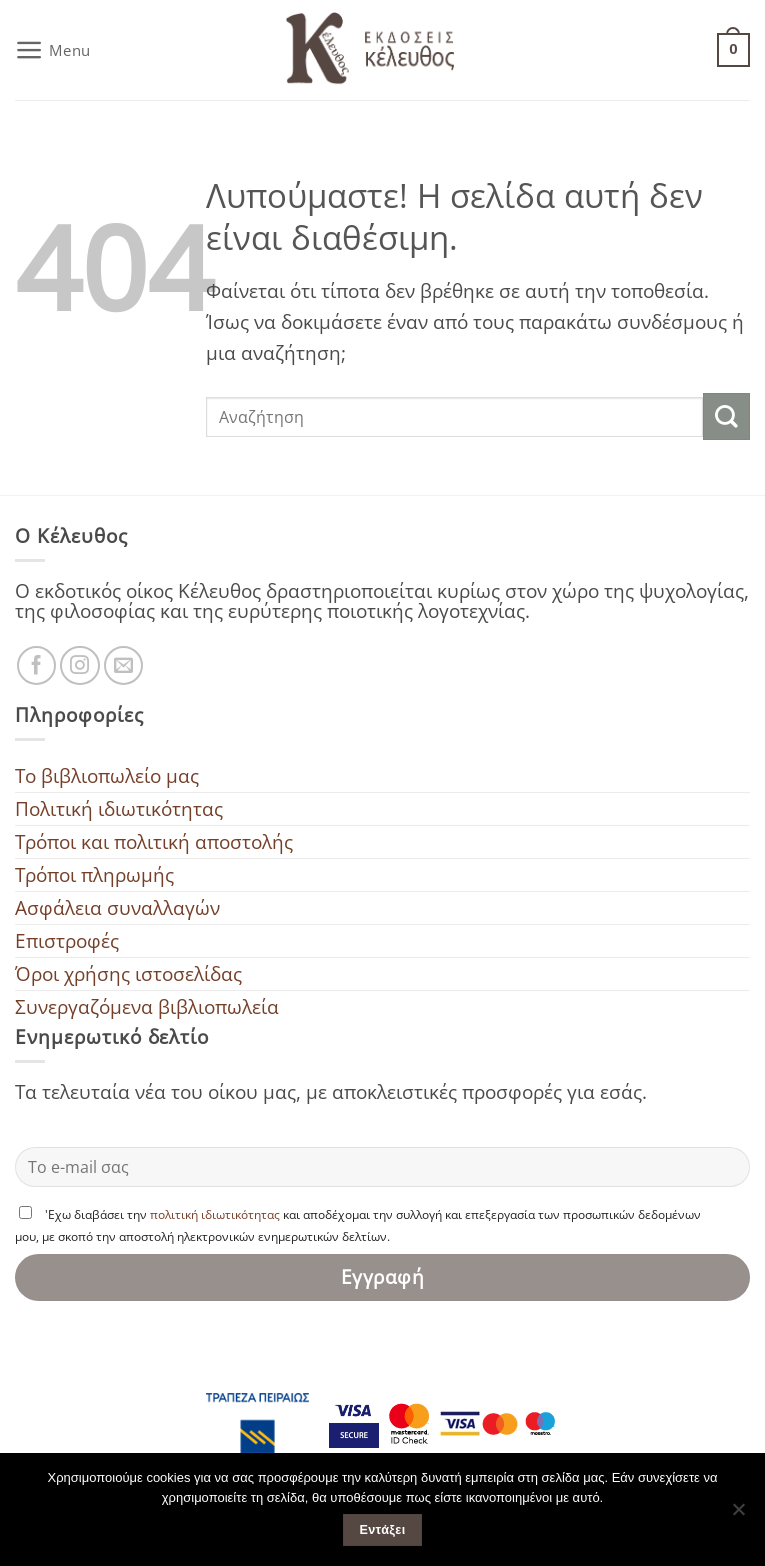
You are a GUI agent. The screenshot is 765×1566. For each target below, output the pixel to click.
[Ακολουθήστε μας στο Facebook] (37, 666)
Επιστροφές (67, 940)
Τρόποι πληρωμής (94, 874)
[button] (53, 49)
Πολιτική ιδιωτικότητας (119, 808)
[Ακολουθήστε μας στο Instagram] (80, 666)
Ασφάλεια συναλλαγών (117, 907)
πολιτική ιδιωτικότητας (215, 1214)
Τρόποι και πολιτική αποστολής (154, 841)
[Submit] (726, 416)
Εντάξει (382, 1530)
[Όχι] (738, 1515)
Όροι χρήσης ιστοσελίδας (128, 973)
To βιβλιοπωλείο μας (107, 775)
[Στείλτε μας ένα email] (124, 666)
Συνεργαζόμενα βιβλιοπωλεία (147, 1006)
